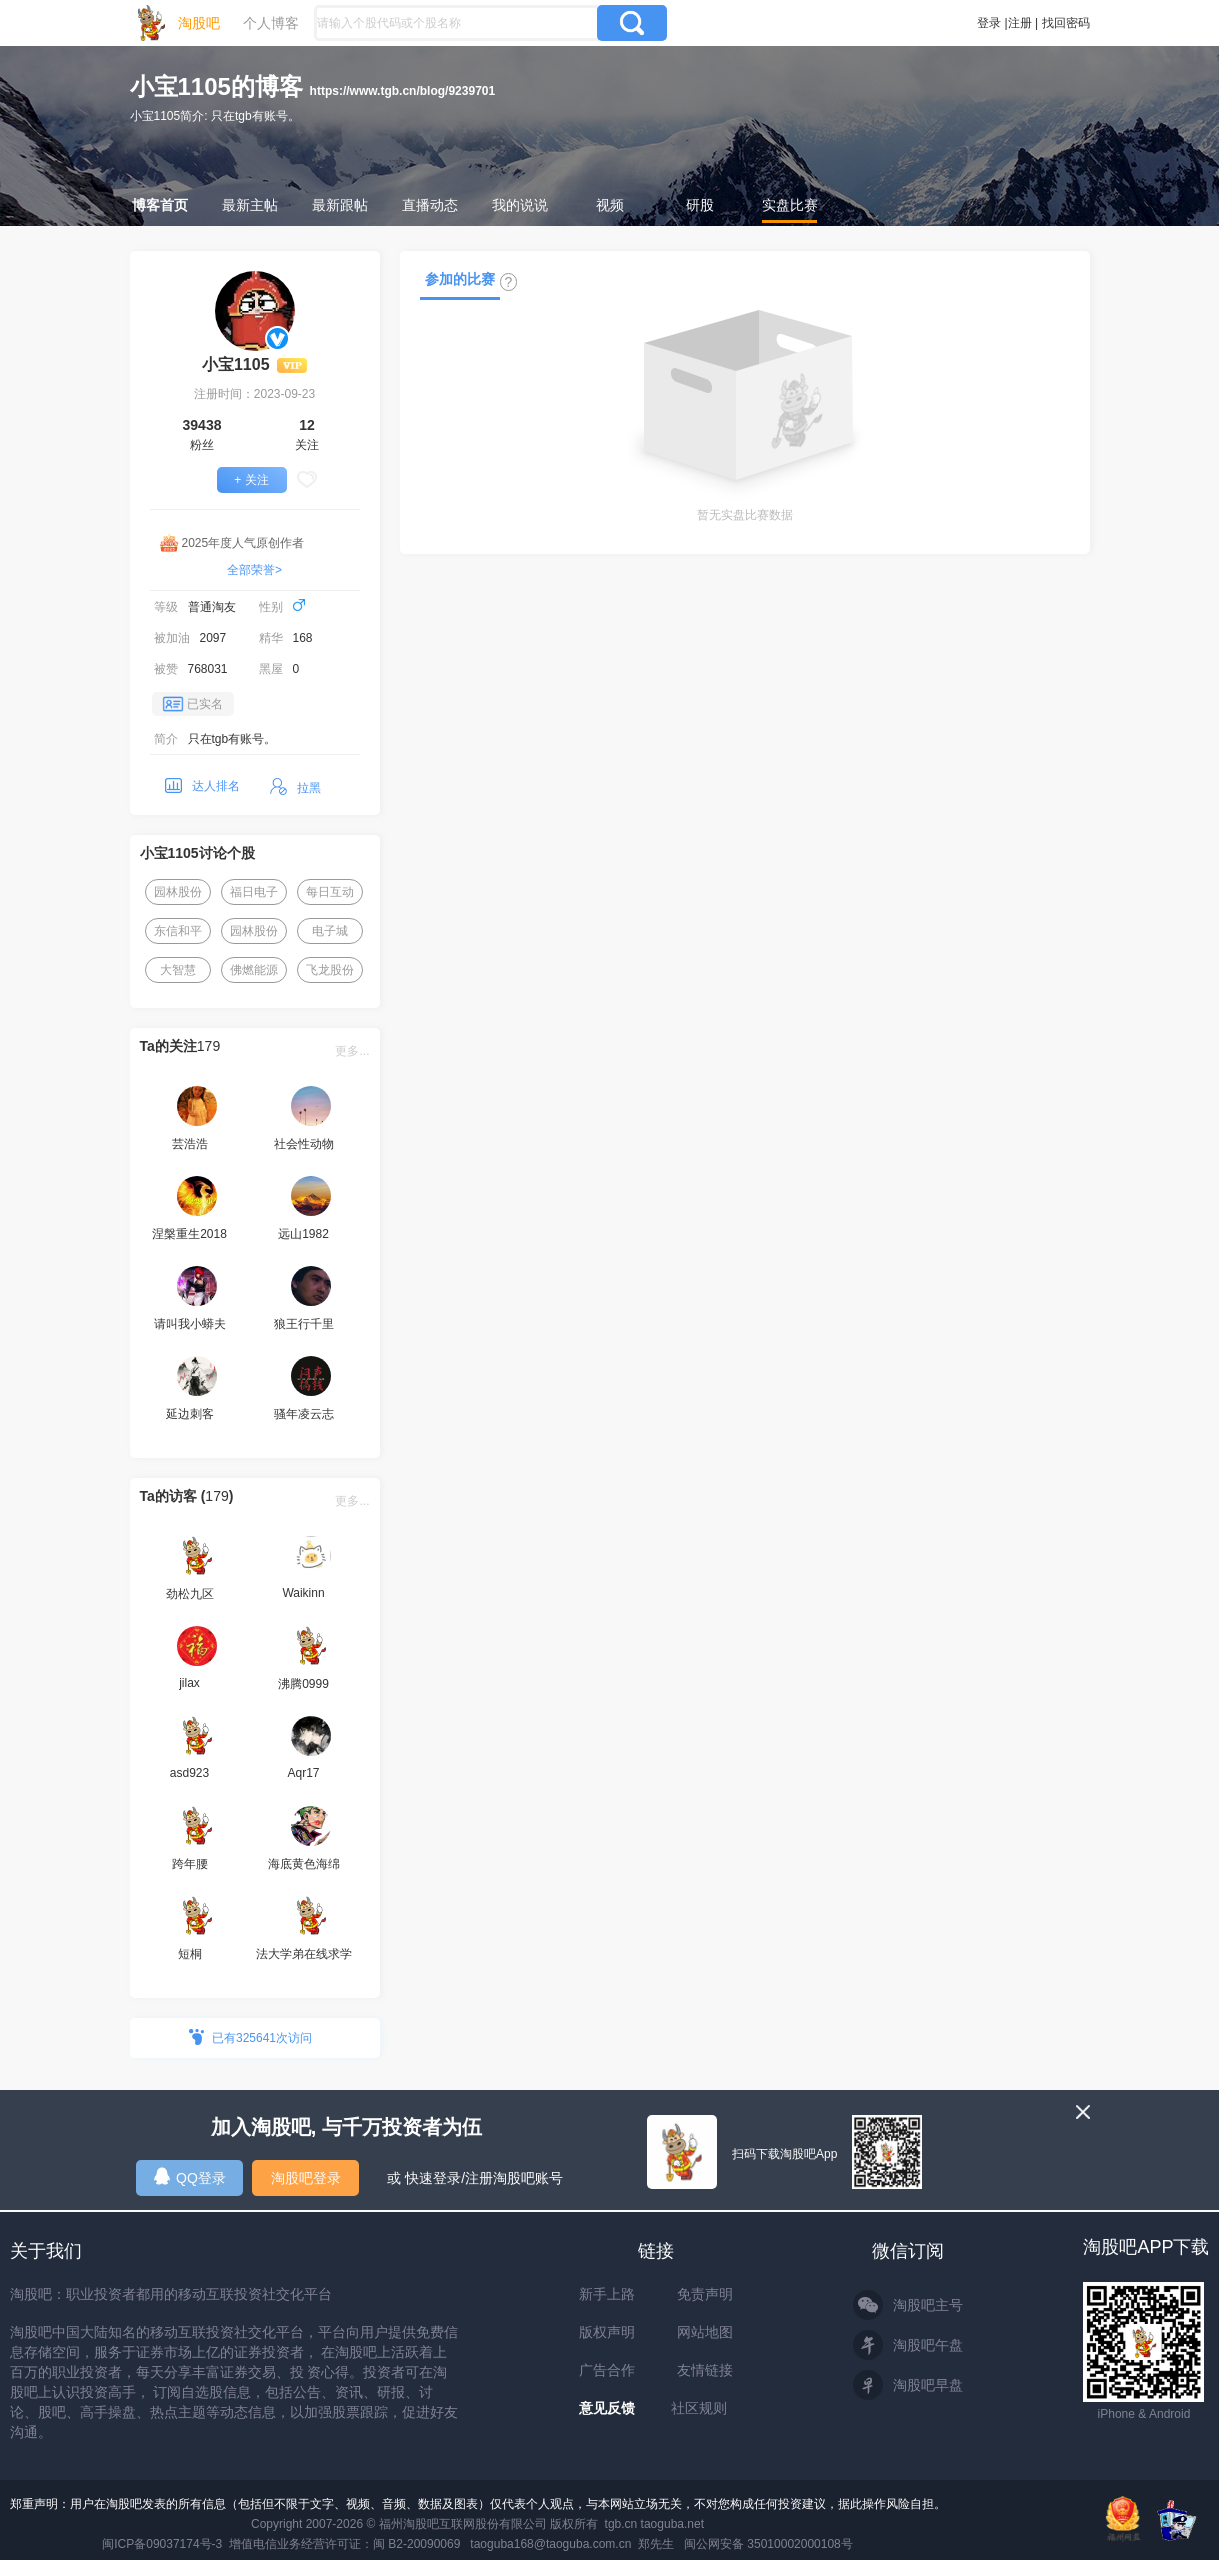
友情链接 (705, 2370)
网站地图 (705, 2332)
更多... (352, 1051)
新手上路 (607, 2294)
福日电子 (254, 892)
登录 (989, 23)
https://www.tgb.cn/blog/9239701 (403, 91)
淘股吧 (199, 23)
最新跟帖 (340, 205)
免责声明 (705, 2294)
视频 (610, 205)
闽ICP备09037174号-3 (162, 2544)
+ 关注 (251, 480)
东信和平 (178, 931)
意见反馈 (607, 2408)
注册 (1020, 23)
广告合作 (607, 2370)
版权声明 (607, 2332)
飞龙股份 (330, 970)
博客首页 (160, 205)
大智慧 (178, 970)
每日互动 (330, 892)
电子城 (330, 931)
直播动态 (430, 205)
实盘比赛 (790, 205)
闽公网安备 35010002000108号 (768, 2544)
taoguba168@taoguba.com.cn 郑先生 (572, 2544)
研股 (700, 205)
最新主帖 (250, 205)
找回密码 (1066, 23)
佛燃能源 (254, 970)
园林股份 (178, 892)
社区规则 (699, 2408)
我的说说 (520, 205)
